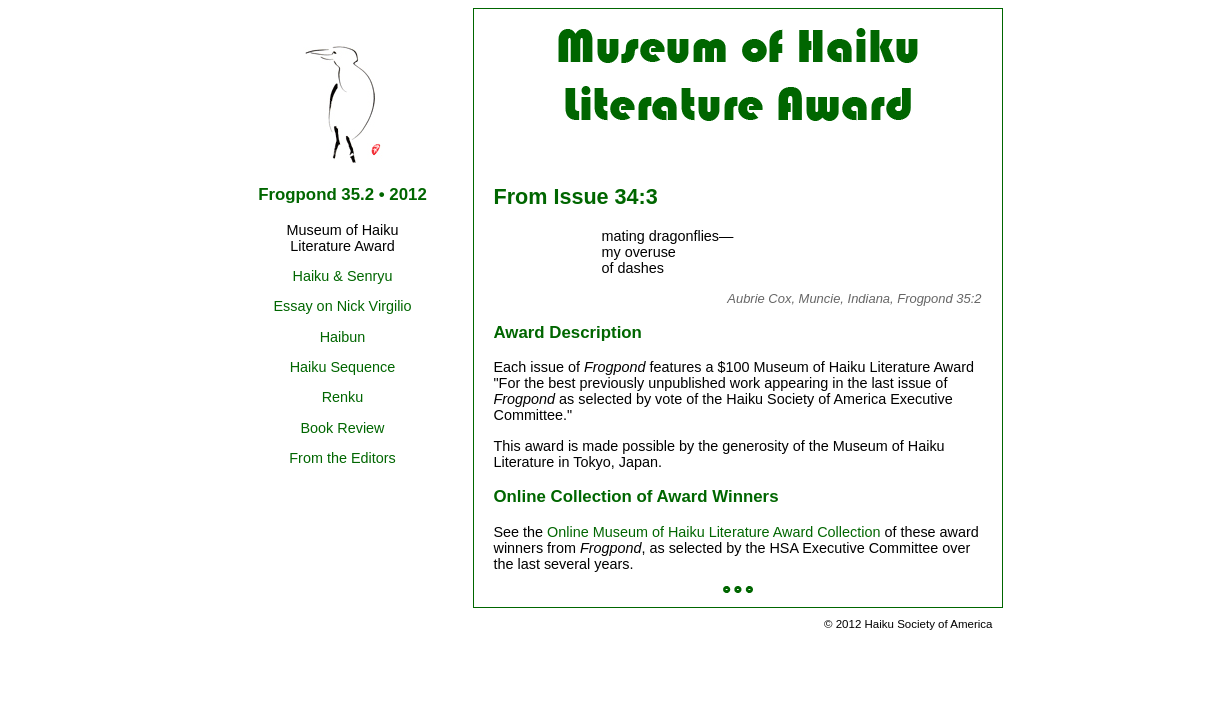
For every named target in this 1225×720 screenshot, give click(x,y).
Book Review (343, 428)
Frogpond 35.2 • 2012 (342, 194)
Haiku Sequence (343, 367)
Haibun (343, 337)
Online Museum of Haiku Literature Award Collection (713, 532)
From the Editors (342, 458)
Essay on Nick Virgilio (342, 306)
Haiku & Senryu (343, 276)
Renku (343, 397)
